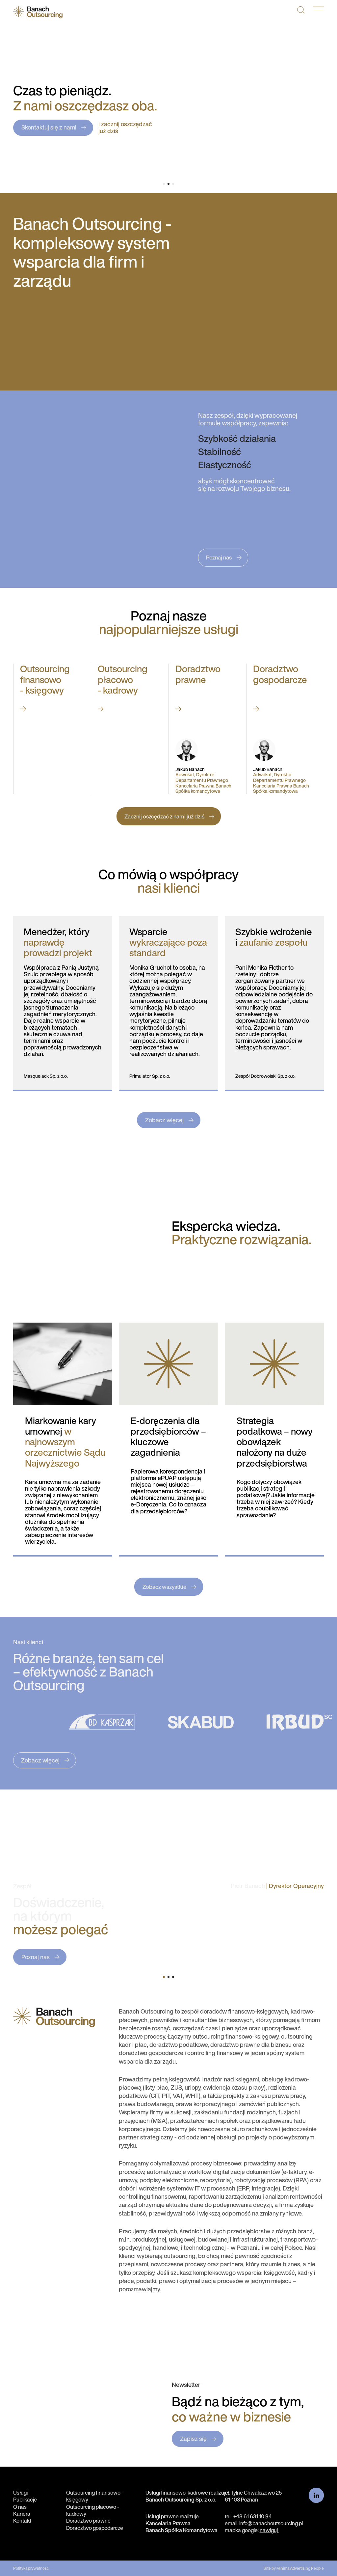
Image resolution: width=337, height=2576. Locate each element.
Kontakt (22, 2521)
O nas (20, 2507)
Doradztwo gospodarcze (94, 2528)
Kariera (21, 2514)
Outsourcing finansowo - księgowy (94, 2496)
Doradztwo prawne (88, 2521)
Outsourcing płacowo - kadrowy (92, 2510)
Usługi (20, 2493)
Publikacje (25, 2500)
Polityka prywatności (31, 2568)
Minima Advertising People (300, 2568)
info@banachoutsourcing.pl (271, 2523)
